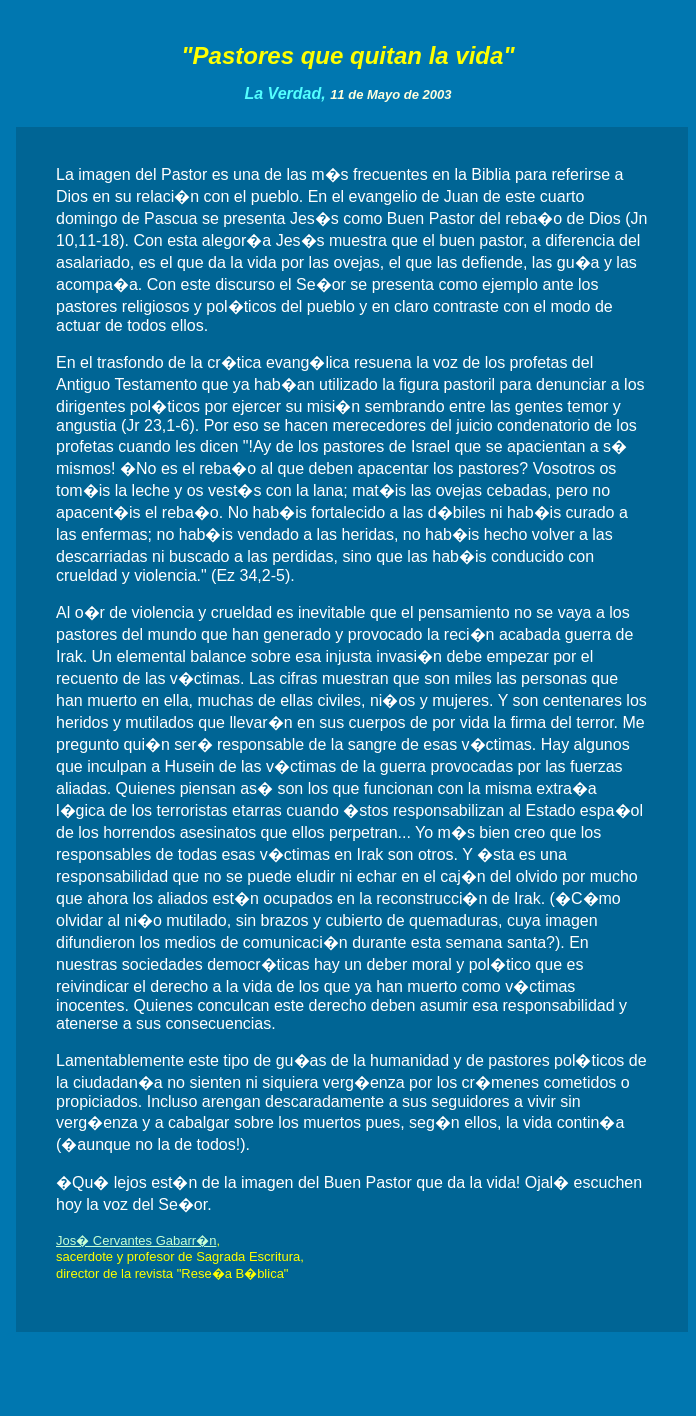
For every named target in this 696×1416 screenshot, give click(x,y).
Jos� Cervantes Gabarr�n (136, 1240)
